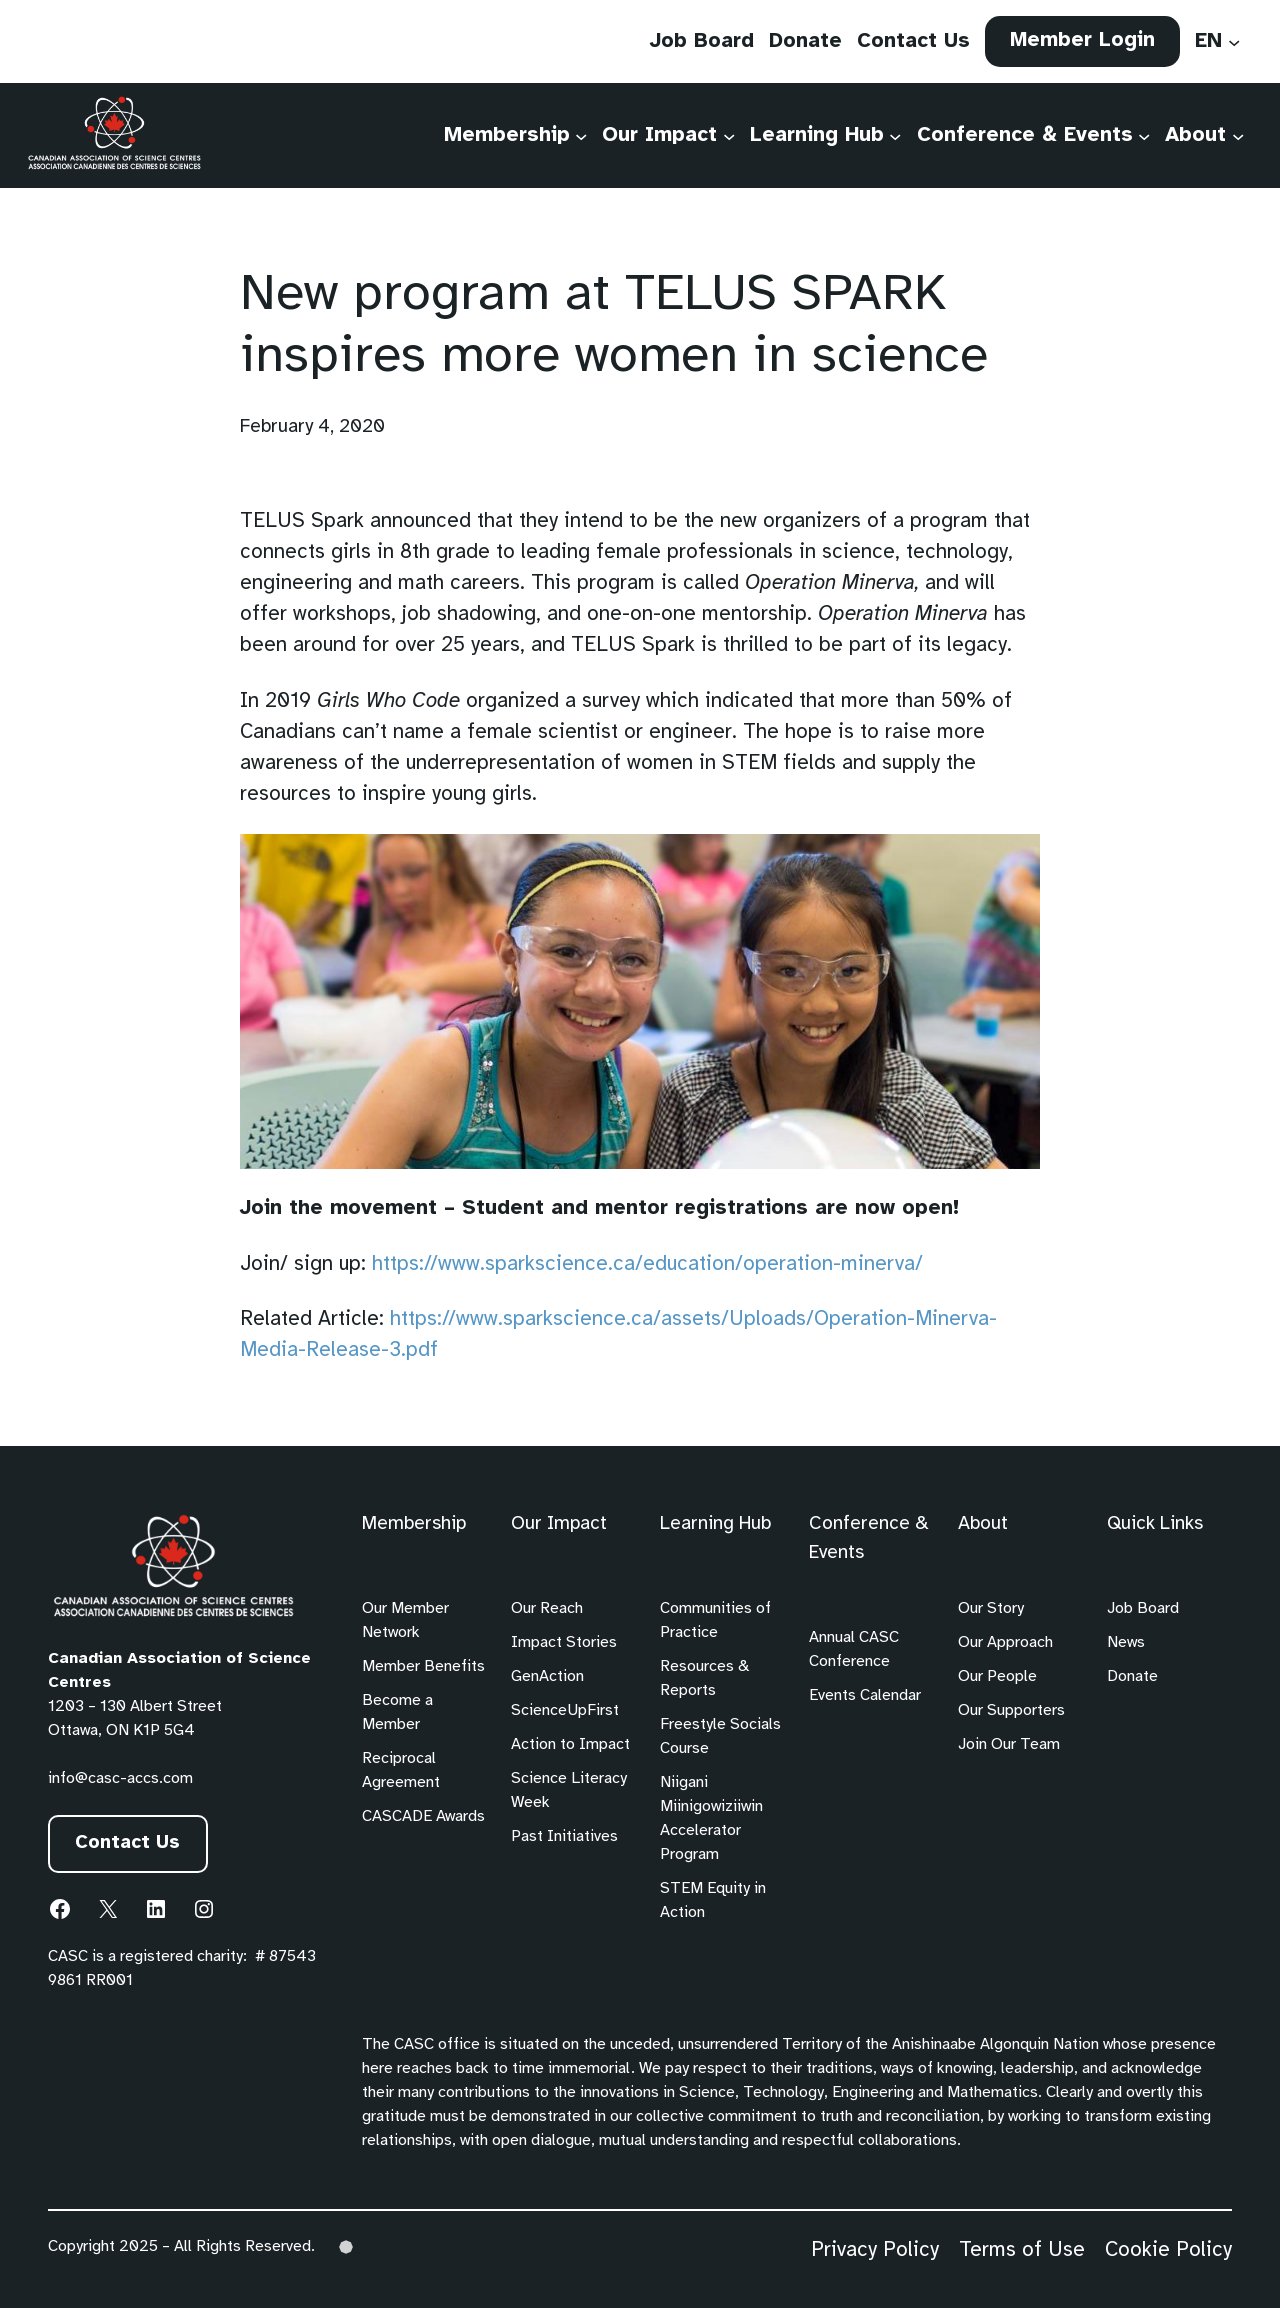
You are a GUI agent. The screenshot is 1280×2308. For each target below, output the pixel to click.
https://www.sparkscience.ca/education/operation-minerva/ (647, 1264)
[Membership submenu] (581, 135)
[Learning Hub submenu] (895, 135)
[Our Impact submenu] (729, 135)
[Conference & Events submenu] (1144, 135)
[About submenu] (1238, 135)
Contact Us (129, 1844)
